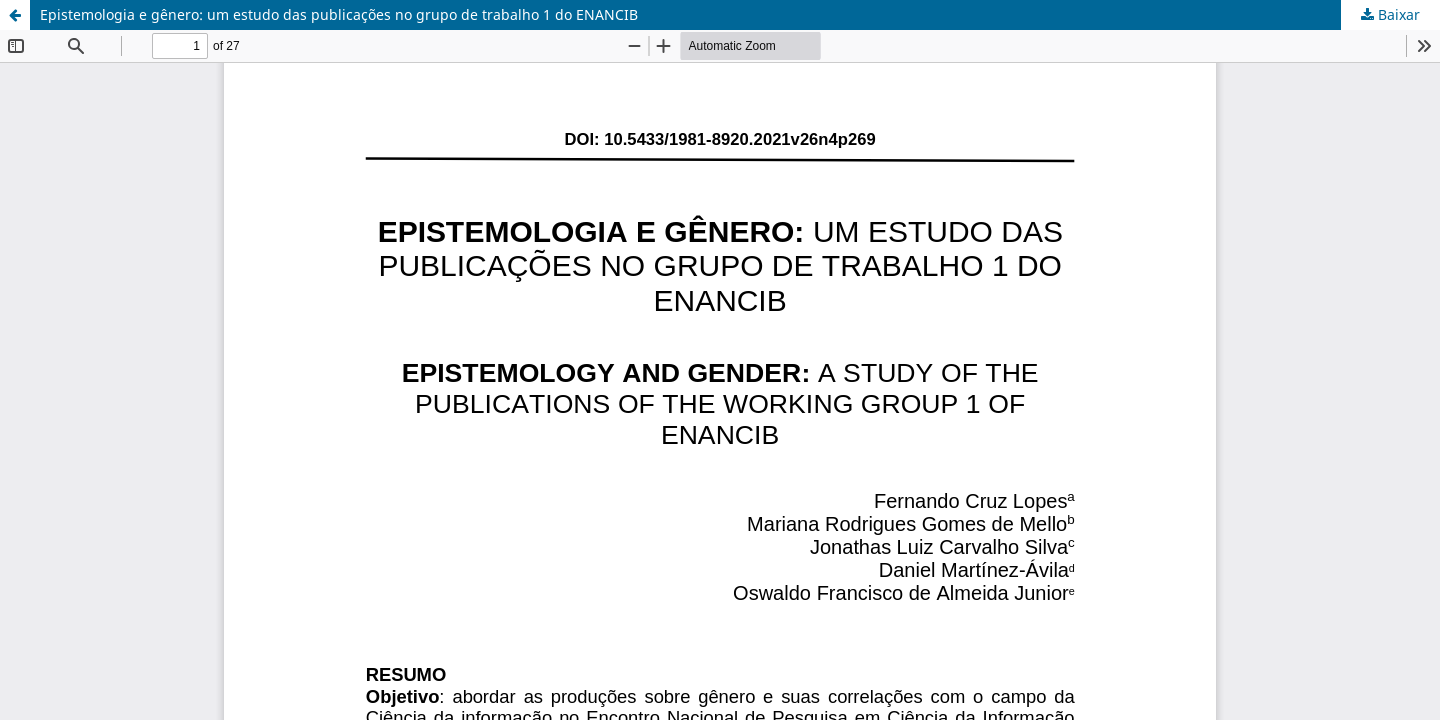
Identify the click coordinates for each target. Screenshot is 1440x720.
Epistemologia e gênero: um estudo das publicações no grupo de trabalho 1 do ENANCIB (339, 14)
